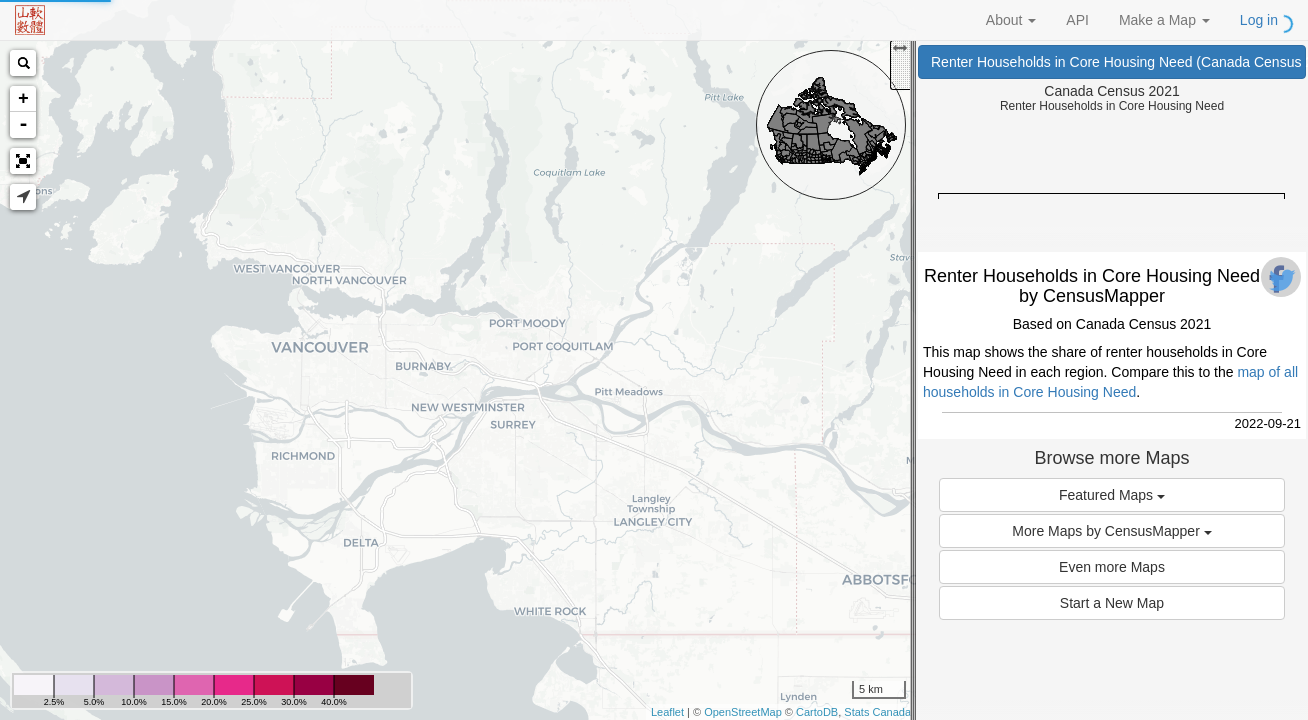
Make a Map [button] (1164, 20)
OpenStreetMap (743, 712)
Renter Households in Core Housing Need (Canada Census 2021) (1118, 62)
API (1077, 20)
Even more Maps (1112, 567)
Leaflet (667, 712)
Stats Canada (877, 712)
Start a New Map (1112, 603)
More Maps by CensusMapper (1111, 531)
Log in (1259, 20)
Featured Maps (1112, 495)
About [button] (1011, 20)
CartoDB (817, 712)
